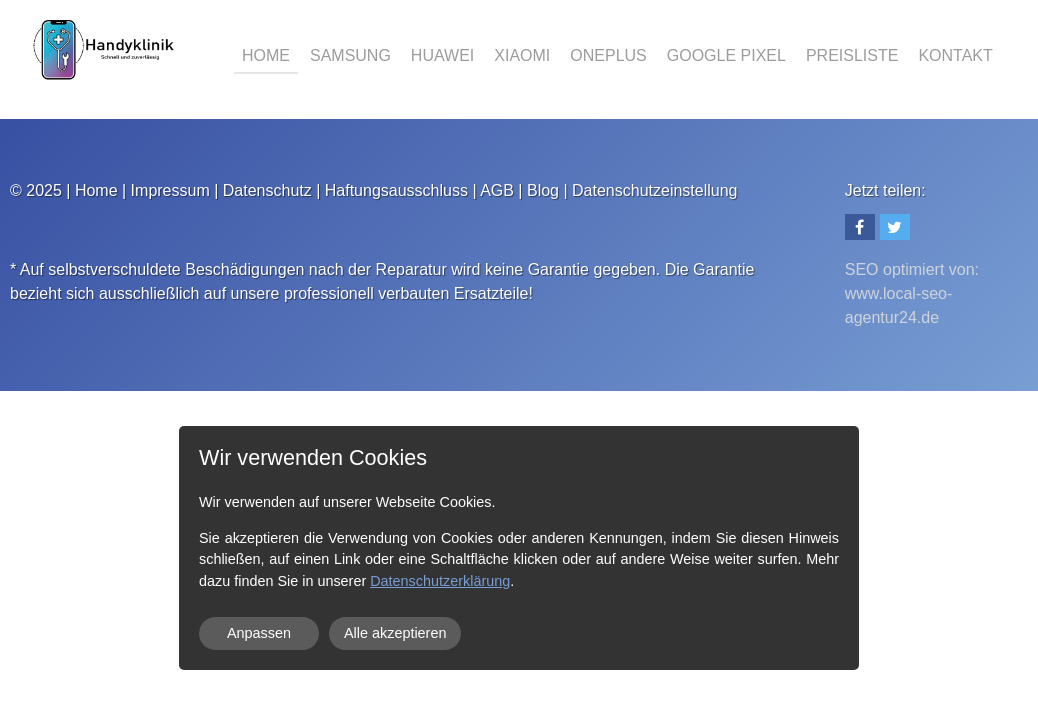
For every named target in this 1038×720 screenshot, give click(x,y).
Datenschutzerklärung (440, 581)
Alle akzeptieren (395, 633)
